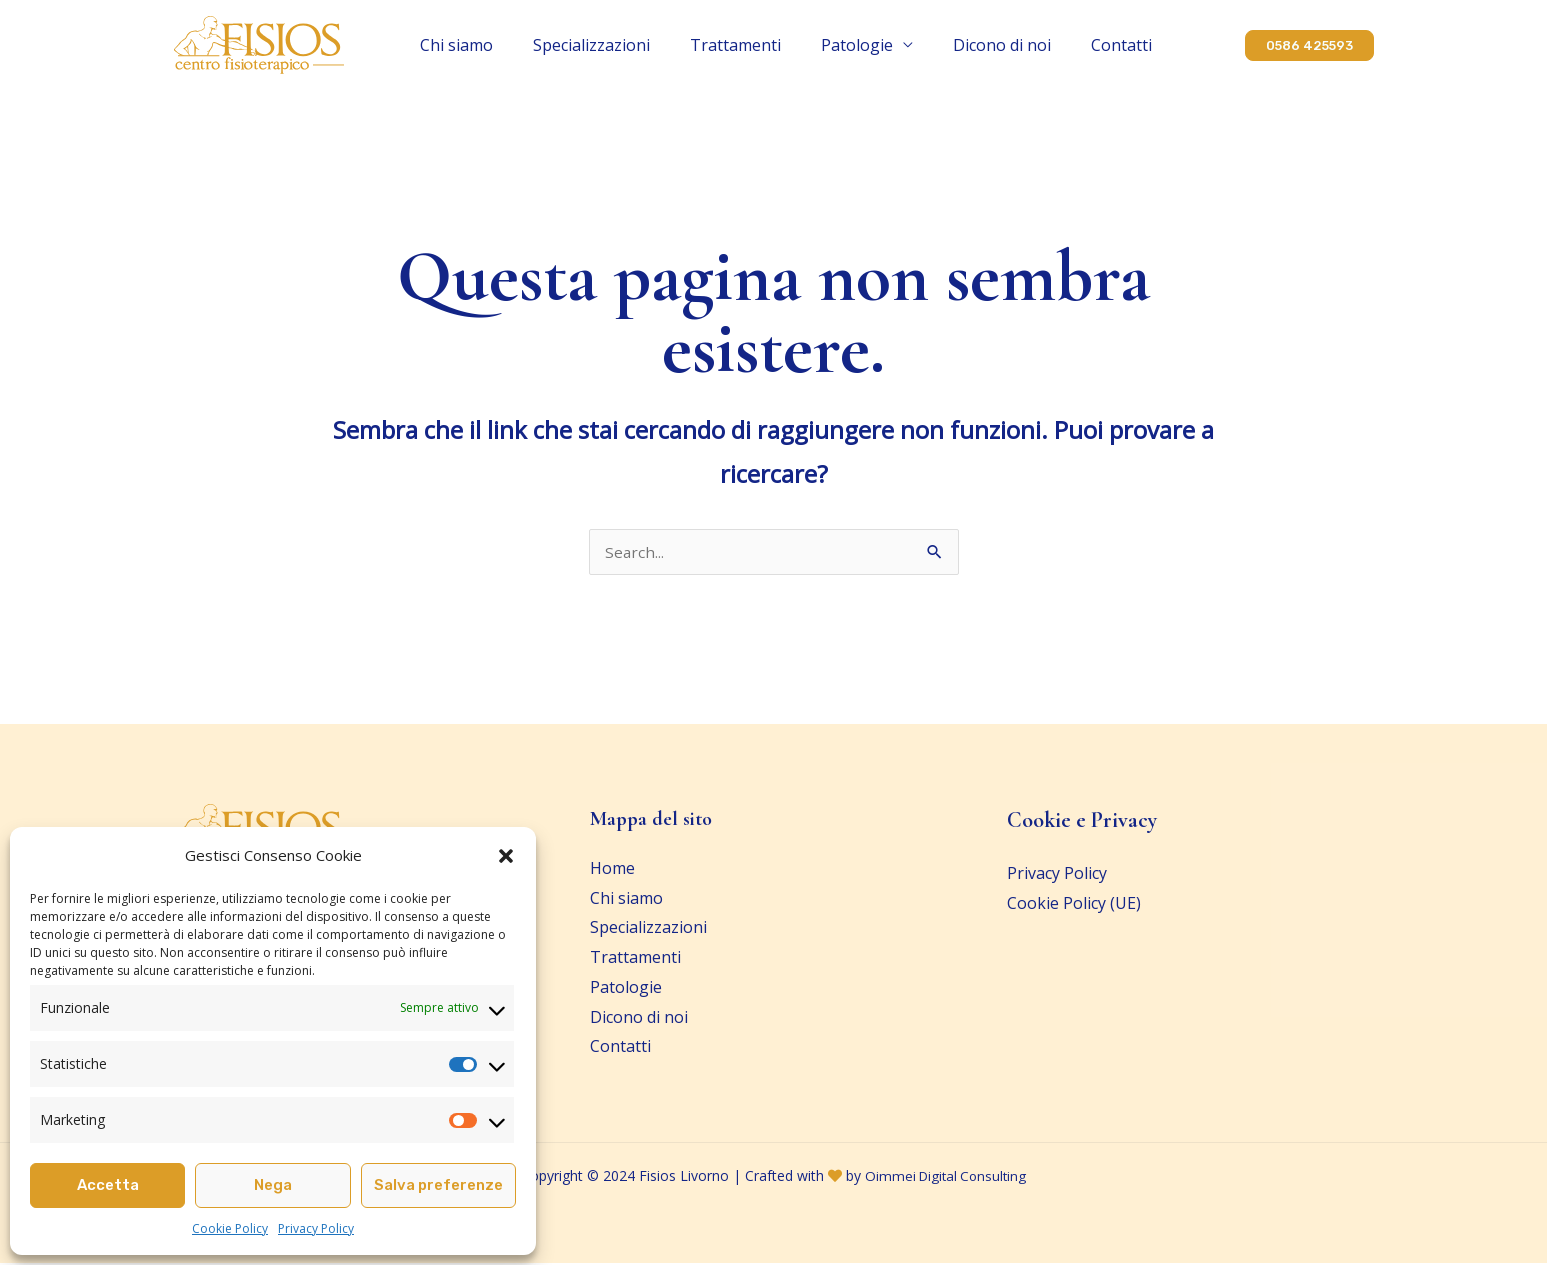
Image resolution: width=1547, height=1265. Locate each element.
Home (612, 870)
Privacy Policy (316, 1228)
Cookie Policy (230, 1228)
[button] (506, 856)
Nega (273, 1185)
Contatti (1047, 45)
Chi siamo (507, 45)
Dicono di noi (953, 45)
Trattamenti (736, 45)
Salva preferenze (438, 1185)
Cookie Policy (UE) (1074, 905)
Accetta (108, 1185)
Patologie (833, 45)
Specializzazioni (617, 45)
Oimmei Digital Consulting (946, 1177)
